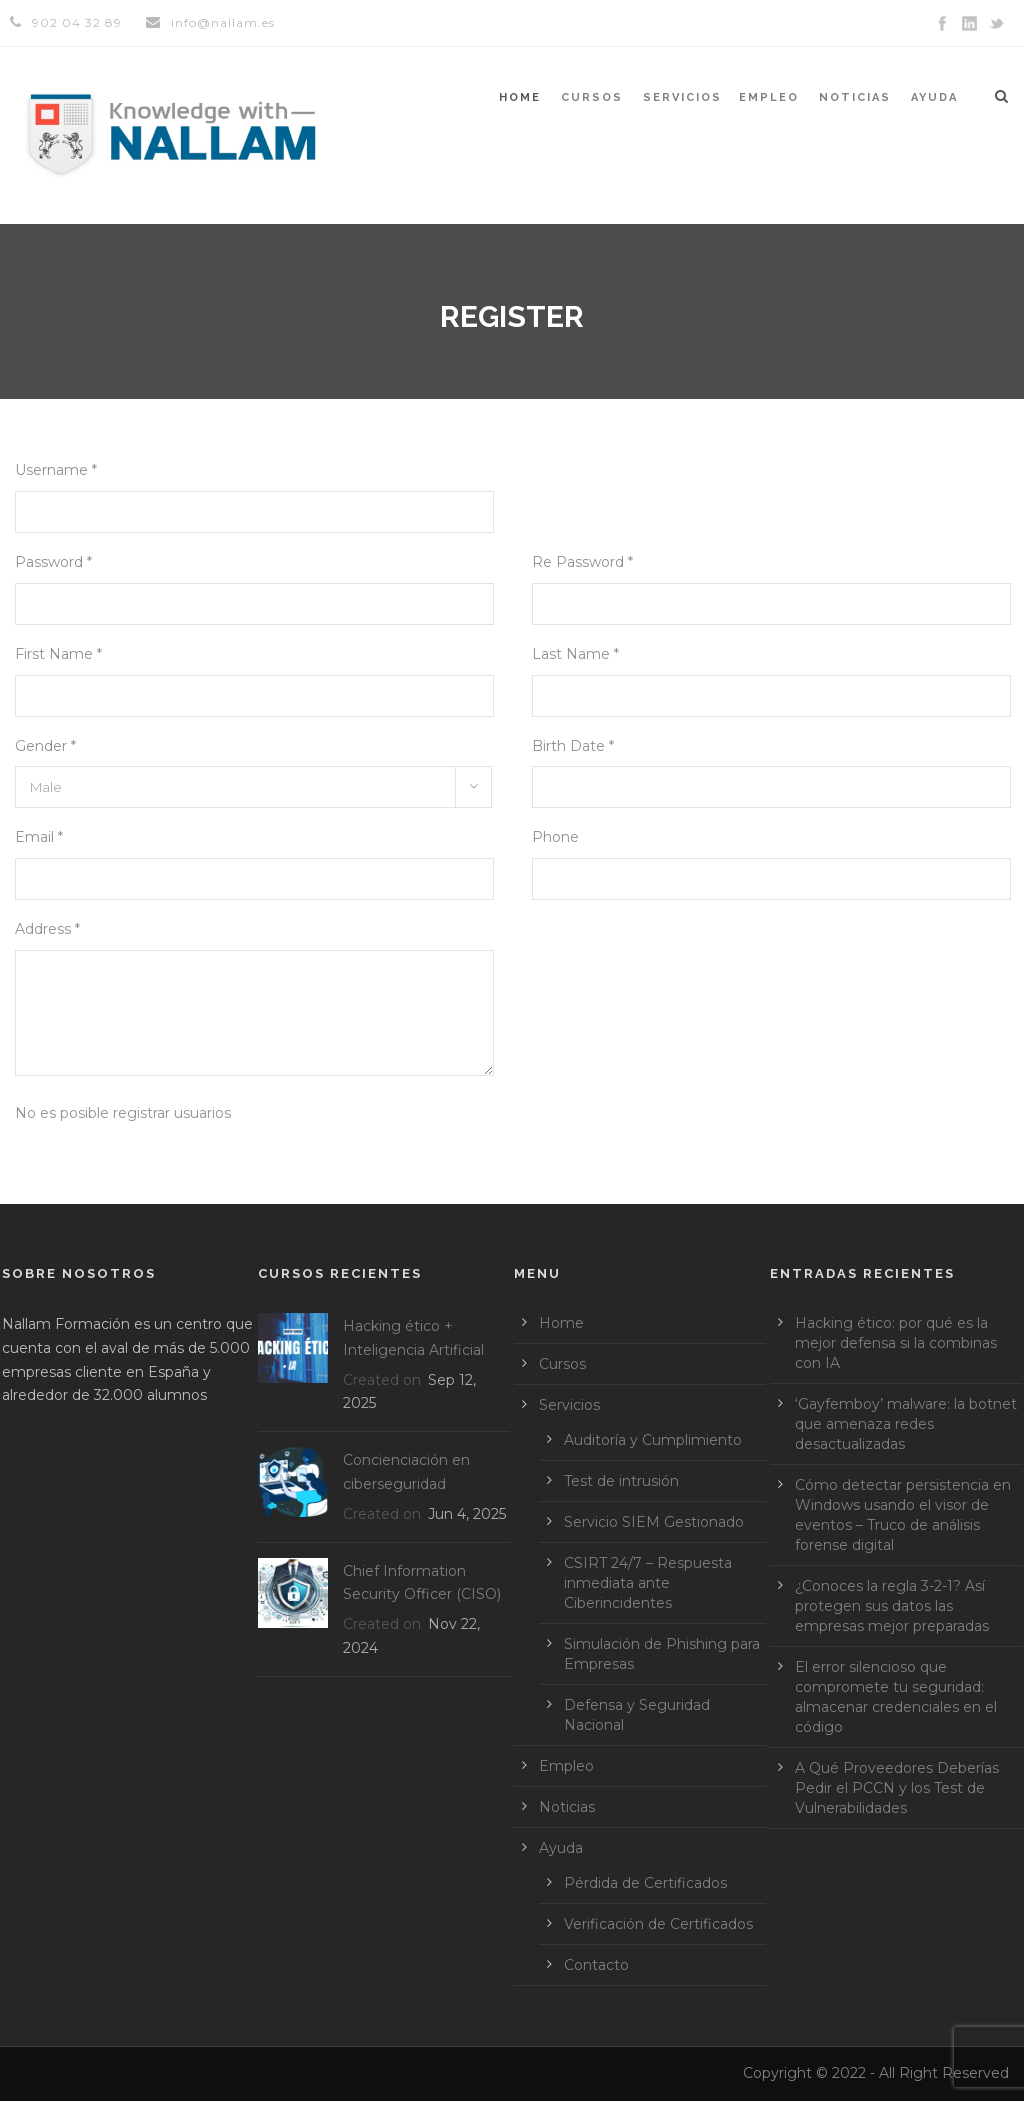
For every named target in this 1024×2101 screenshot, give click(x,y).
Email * (39, 837)
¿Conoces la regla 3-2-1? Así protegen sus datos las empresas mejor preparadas (892, 1606)
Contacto (596, 1965)
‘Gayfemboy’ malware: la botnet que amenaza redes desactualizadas (906, 1424)
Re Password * (582, 562)
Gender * (45, 746)
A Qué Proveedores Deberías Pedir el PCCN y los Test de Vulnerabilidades (897, 1788)
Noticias (855, 97)
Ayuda (934, 97)
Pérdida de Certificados (645, 1883)
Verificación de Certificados (658, 1924)
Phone (555, 837)
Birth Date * (573, 746)
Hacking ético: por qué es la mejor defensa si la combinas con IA (896, 1343)
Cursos (592, 97)
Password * (53, 562)
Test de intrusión (621, 1481)
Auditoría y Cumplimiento (653, 1440)
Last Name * (575, 654)
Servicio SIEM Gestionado (654, 1522)
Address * (47, 929)
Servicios (682, 97)
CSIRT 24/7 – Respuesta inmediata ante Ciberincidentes (648, 1583)
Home (520, 97)
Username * (56, 470)
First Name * (58, 654)
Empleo (769, 97)
